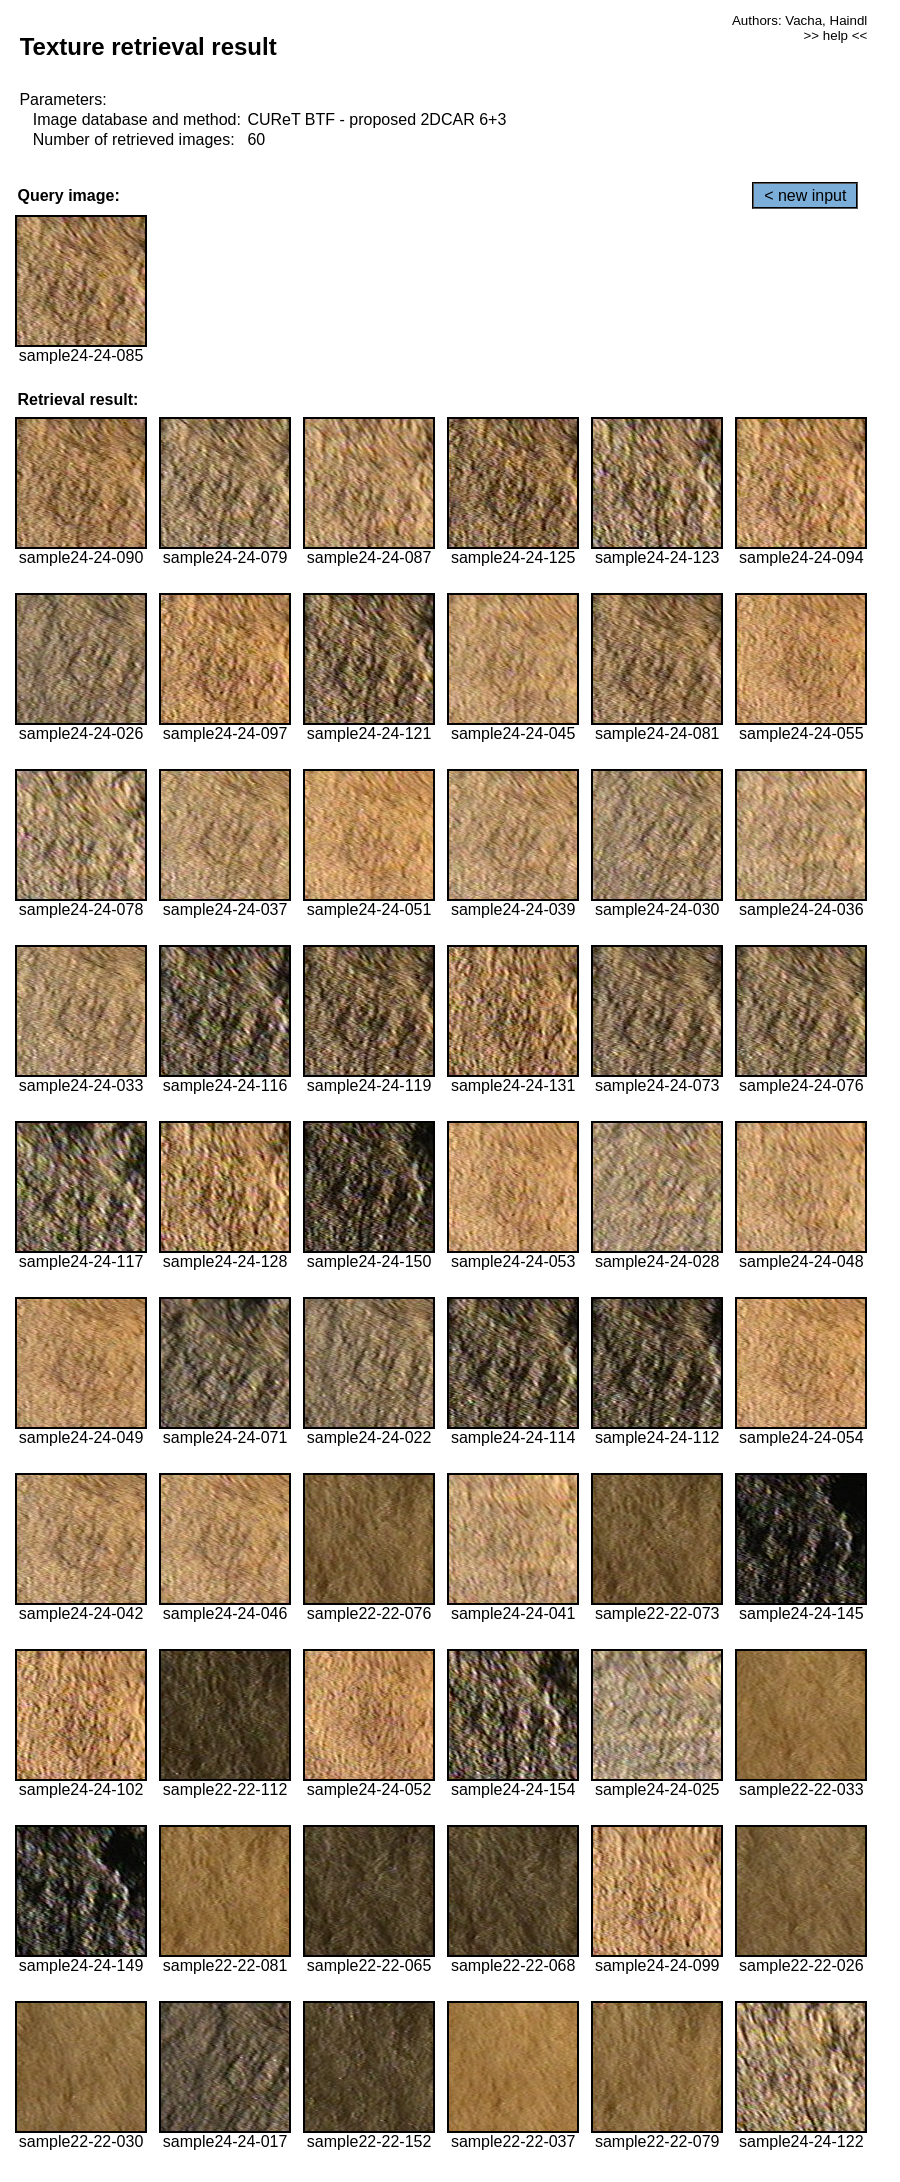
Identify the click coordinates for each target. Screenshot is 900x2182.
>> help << (836, 35)
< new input (805, 195)
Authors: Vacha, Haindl (799, 20)
